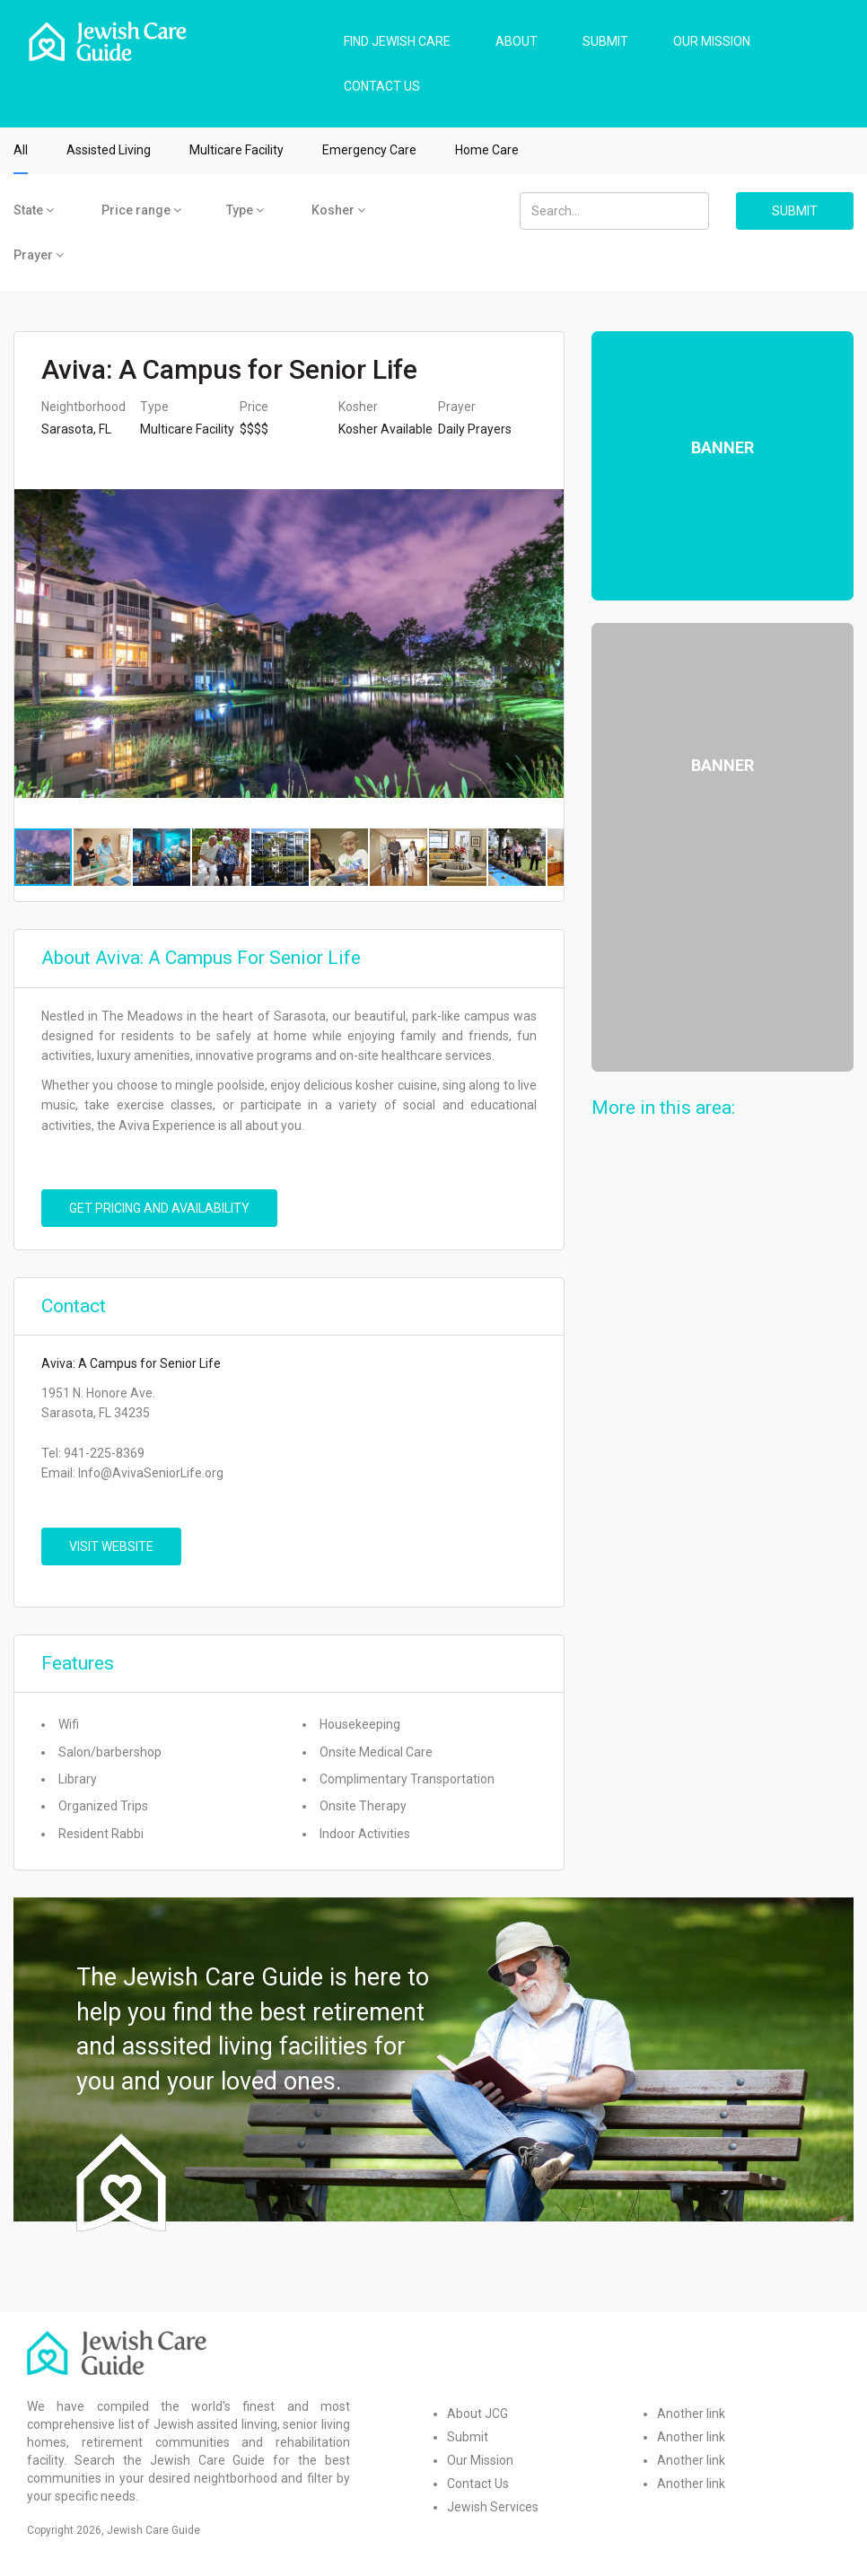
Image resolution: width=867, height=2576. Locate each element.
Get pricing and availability (159, 1208)
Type (245, 210)
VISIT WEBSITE (111, 1546)
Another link (691, 2413)
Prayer (38, 255)
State (33, 210)
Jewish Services (493, 2507)
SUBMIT (605, 41)
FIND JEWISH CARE (397, 41)
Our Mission (480, 2460)
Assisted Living (108, 150)
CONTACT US (382, 86)
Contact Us (478, 2483)
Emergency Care (369, 150)
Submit (467, 2437)
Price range (141, 210)
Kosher (338, 210)
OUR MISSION (711, 41)
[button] (547, 643)
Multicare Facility (236, 150)
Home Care (487, 150)
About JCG (477, 2413)
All (20, 150)
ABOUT (516, 41)
